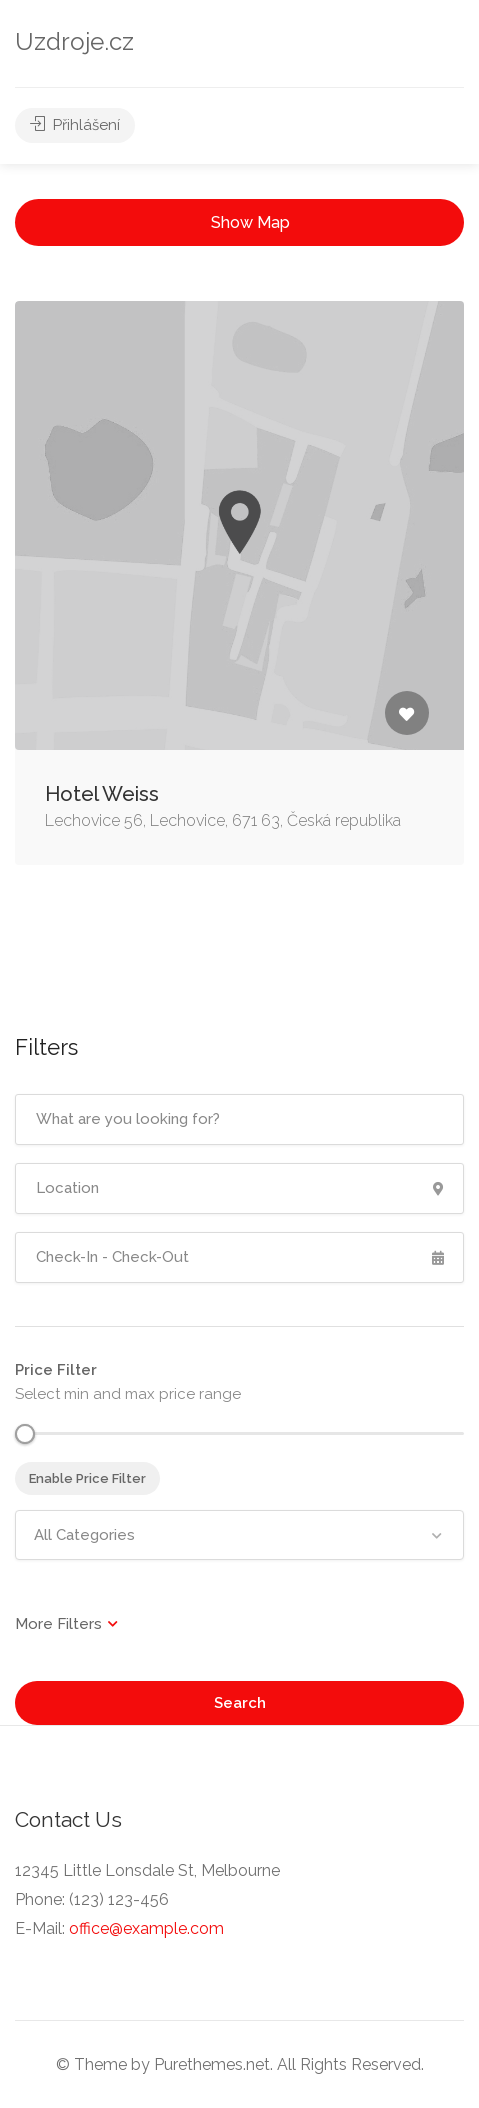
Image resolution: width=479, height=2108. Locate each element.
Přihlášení (75, 125)
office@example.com (146, 1928)
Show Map (250, 222)
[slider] (25, 1434)
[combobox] (239, 1535)
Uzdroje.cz (74, 41)
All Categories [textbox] (84, 1535)
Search (240, 1703)
